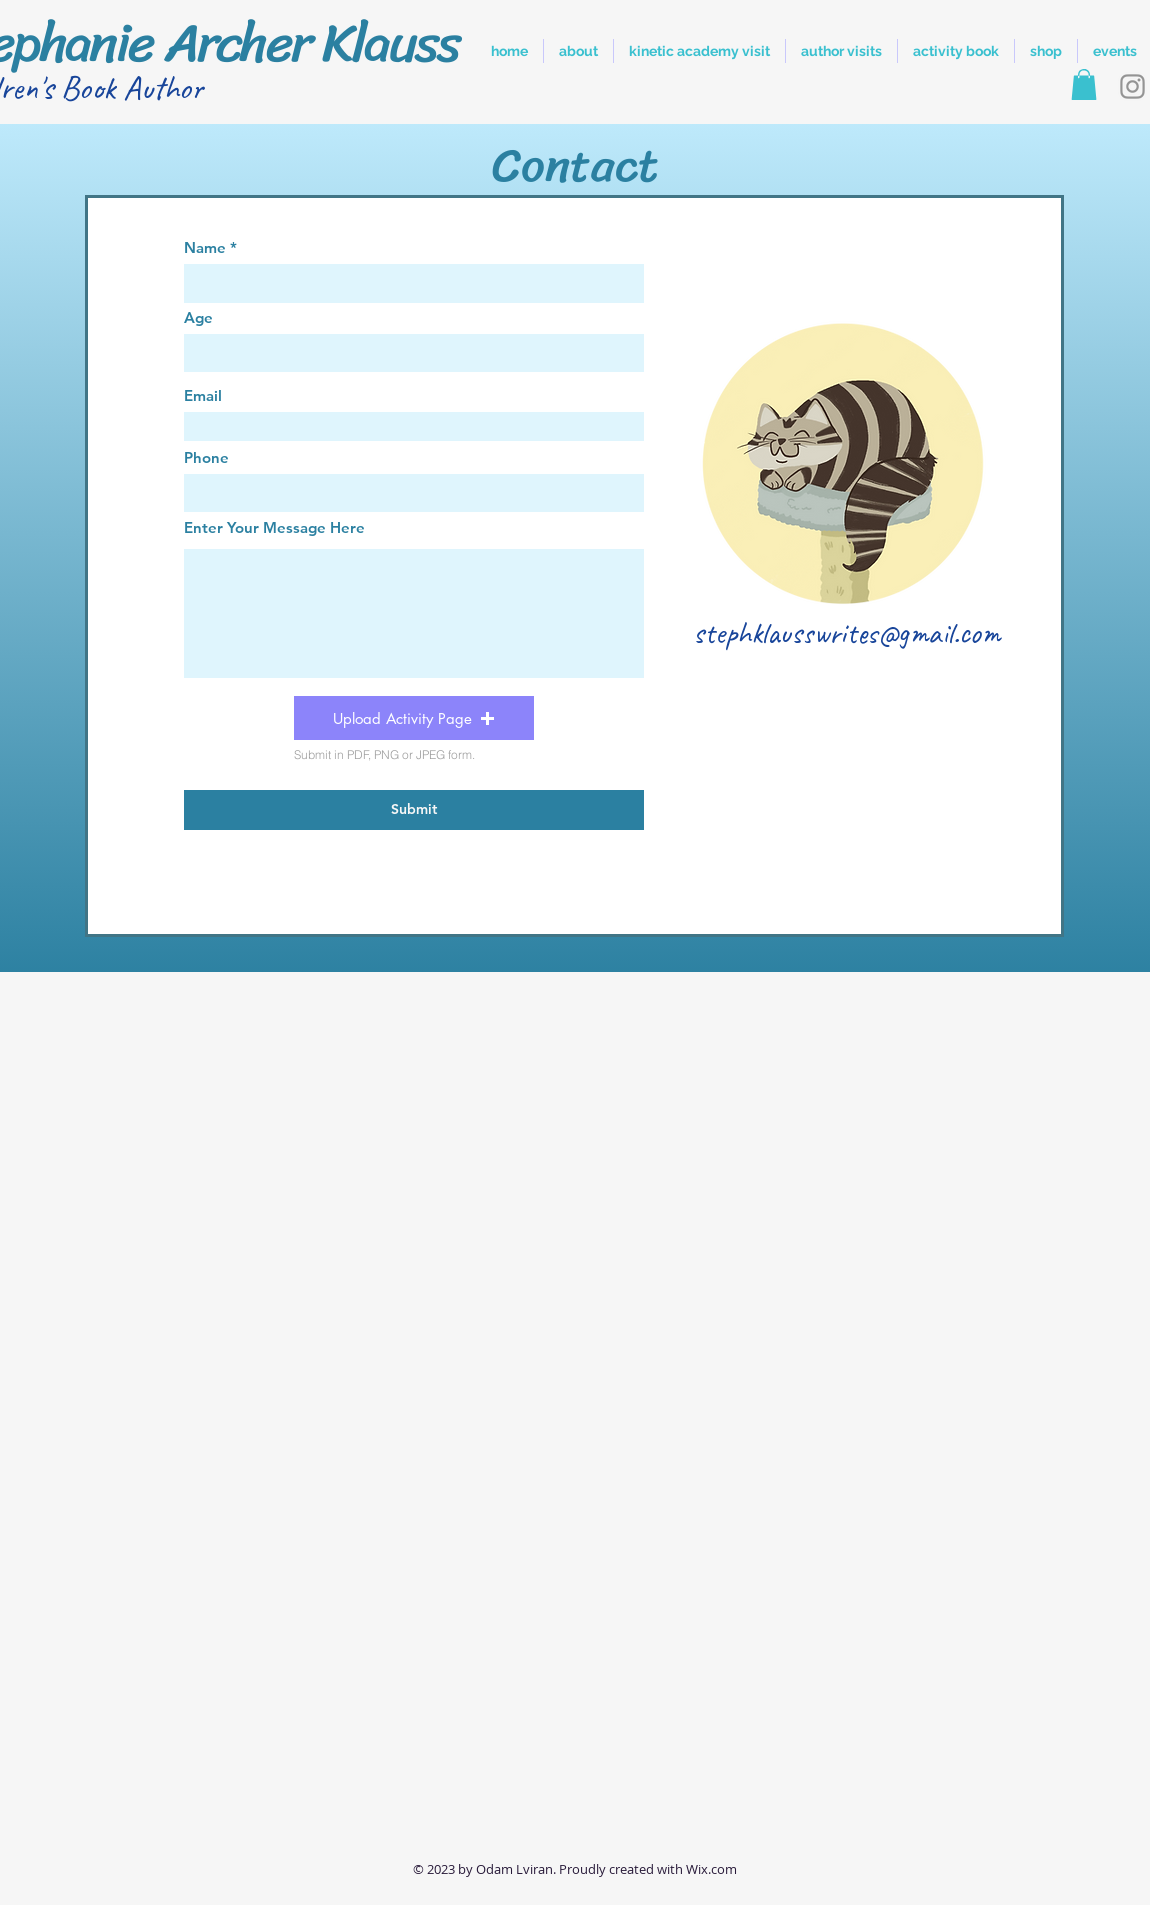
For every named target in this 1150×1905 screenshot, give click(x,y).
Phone (206, 457)
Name (205, 247)
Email (203, 395)
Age (198, 317)
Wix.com (711, 1869)
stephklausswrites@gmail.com (846, 632)
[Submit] (414, 810)
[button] (1084, 84)
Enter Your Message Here (274, 527)
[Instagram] (1132, 86)
